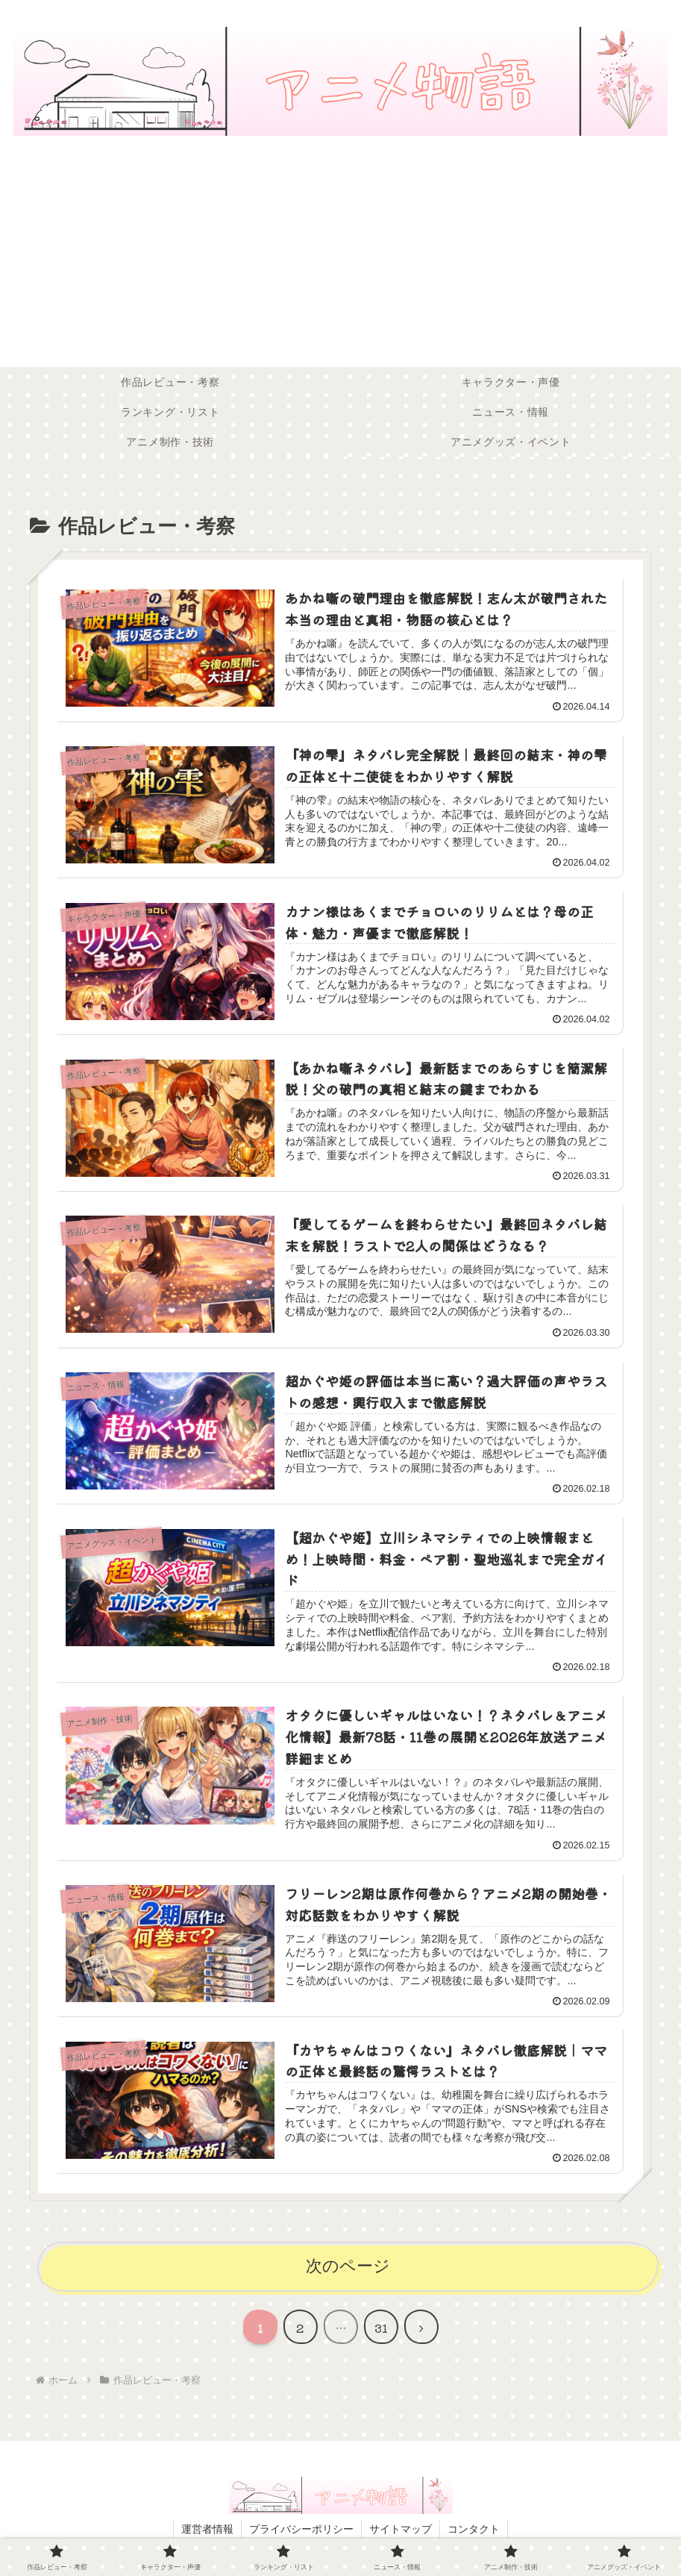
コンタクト (474, 2529)
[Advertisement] (340, 255)
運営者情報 (207, 2529)
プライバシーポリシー (301, 2529)
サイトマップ (400, 2529)
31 (381, 2327)
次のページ (348, 2266)
